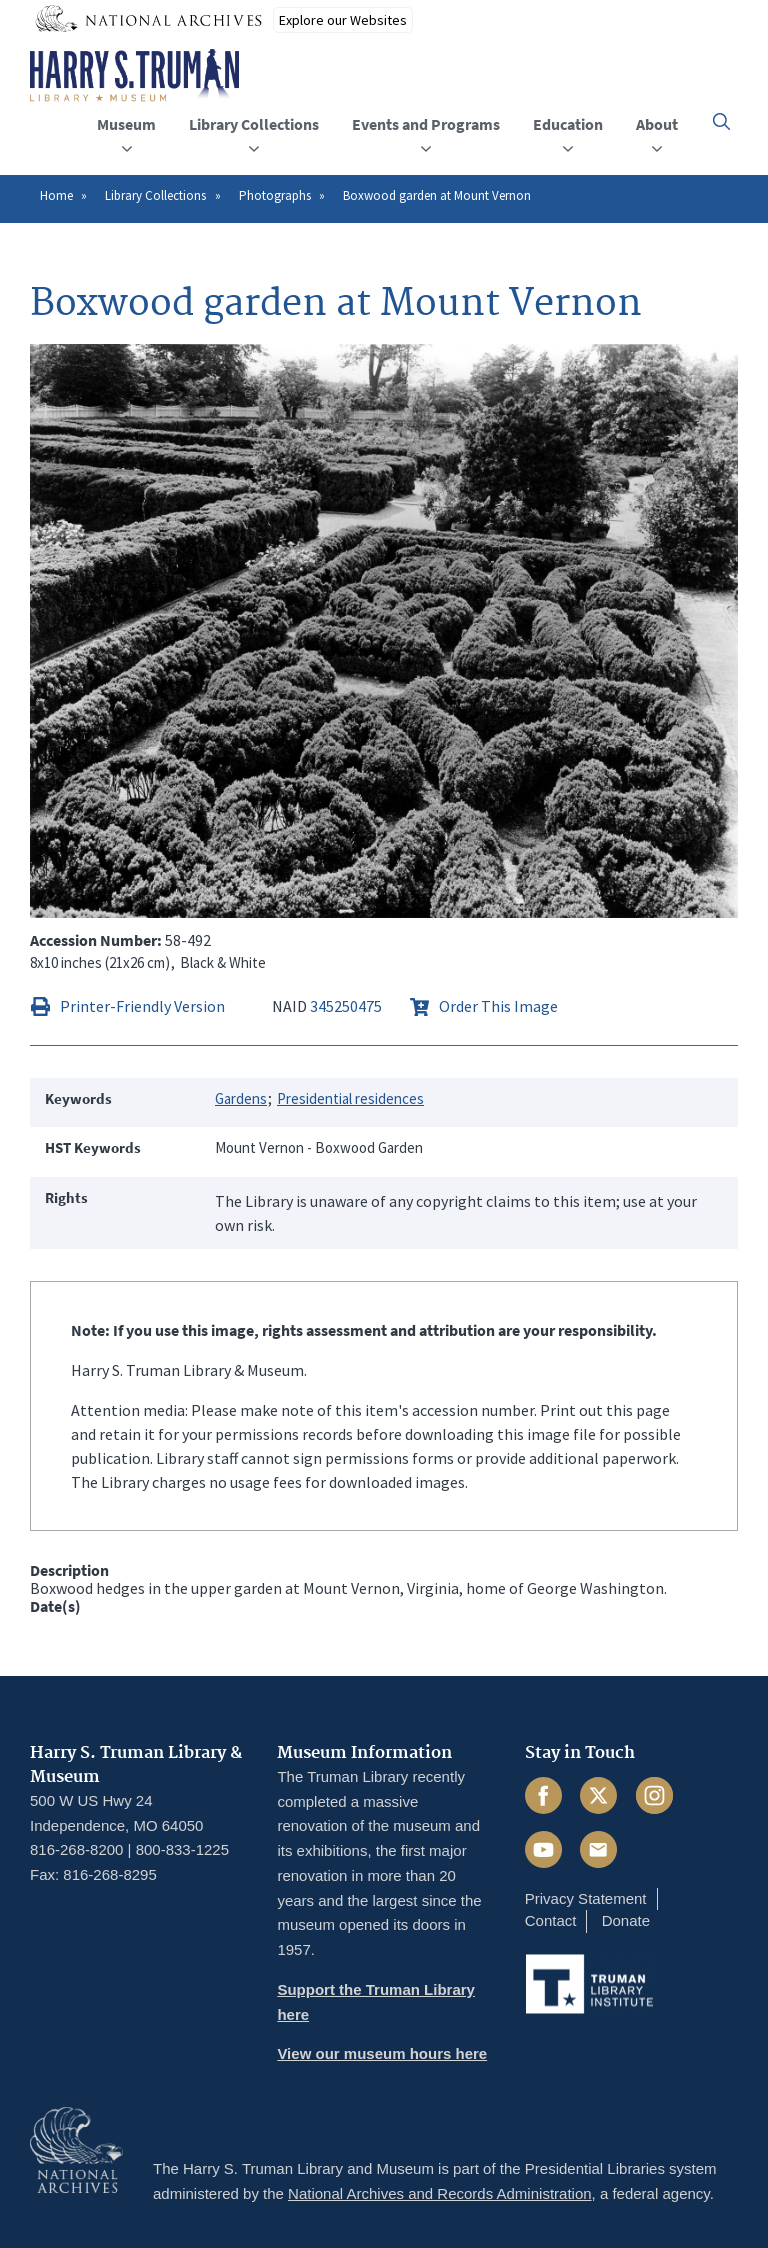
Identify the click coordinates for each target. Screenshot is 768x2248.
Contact (551, 1920)
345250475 (346, 1006)
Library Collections (155, 195)
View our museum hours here (382, 2053)
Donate (626, 1920)
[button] (721, 121)
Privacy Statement (586, 1898)
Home (56, 195)
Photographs (275, 195)
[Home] (134, 76)
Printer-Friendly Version (142, 1006)
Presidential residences (350, 1098)
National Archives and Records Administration (440, 2193)
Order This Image (498, 1006)
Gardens (241, 1098)
